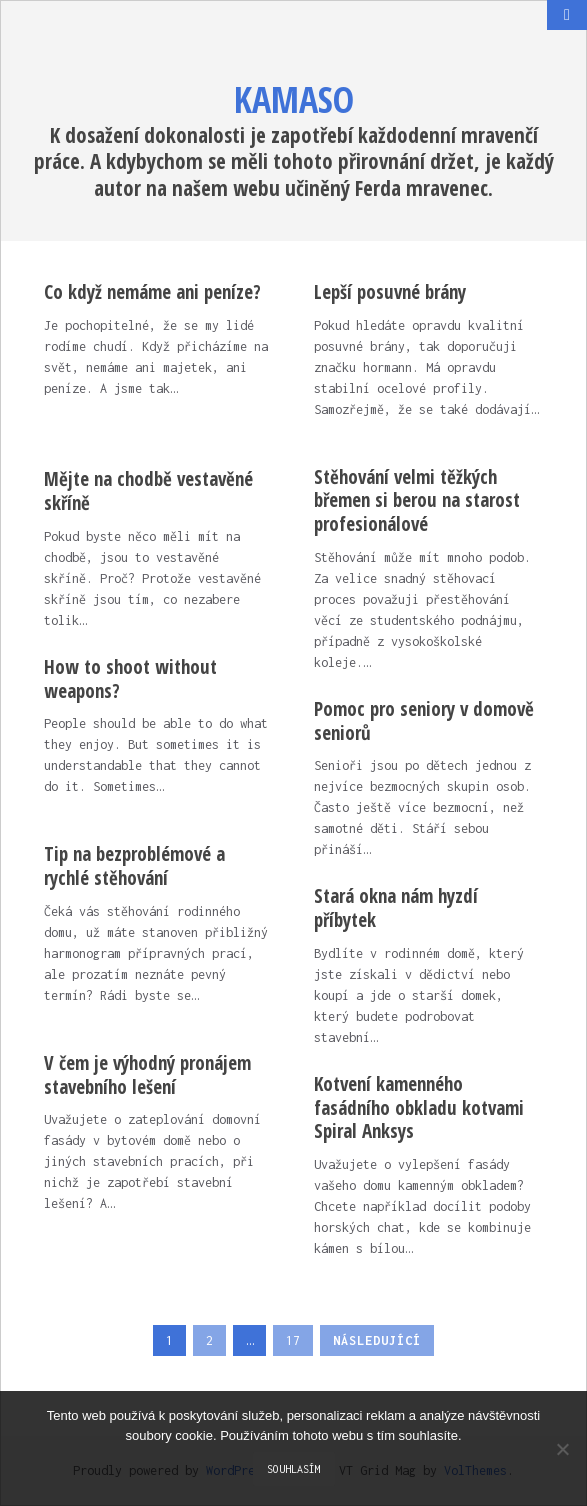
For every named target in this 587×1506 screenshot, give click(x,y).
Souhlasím (294, 1469)
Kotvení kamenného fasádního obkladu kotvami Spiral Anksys (419, 1108)
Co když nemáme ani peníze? (152, 292)
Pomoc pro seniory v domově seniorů (424, 721)
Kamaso (294, 99)
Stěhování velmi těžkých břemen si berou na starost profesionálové (417, 501)
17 (293, 1340)
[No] (562, 1449)
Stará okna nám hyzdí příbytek (396, 908)
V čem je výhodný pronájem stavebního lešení (147, 1075)
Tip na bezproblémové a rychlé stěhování (134, 866)
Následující (377, 1340)
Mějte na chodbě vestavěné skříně (148, 491)
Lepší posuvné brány (390, 292)
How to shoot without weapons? (130, 679)
